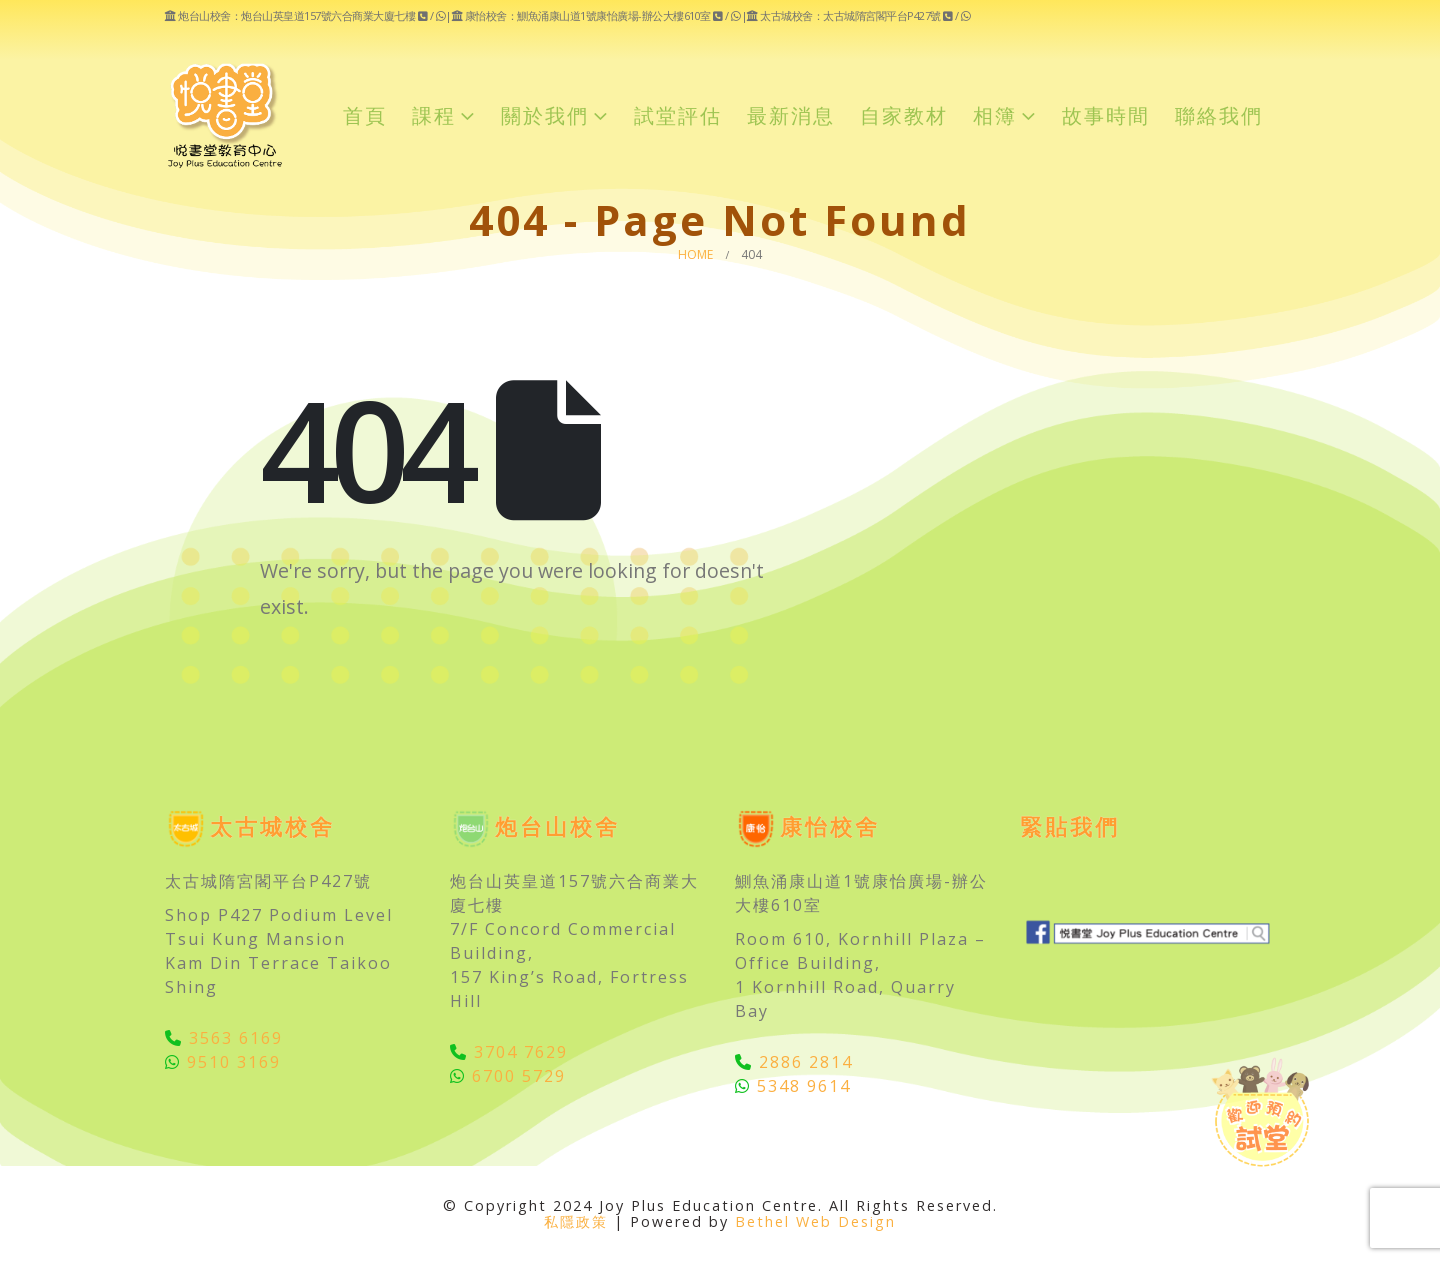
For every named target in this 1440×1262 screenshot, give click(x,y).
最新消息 (791, 115)
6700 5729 (508, 1076)
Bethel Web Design (815, 1221)
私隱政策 (576, 1221)
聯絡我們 (1219, 115)
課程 (434, 115)
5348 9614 (793, 1086)
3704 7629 (509, 1052)
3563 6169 (224, 1038)
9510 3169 (223, 1062)
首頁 (365, 115)
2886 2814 (794, 1062)
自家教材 (904, 115)
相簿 (995, 115)
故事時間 (1106, 115)
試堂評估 (678, 115)
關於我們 (545, 115)
